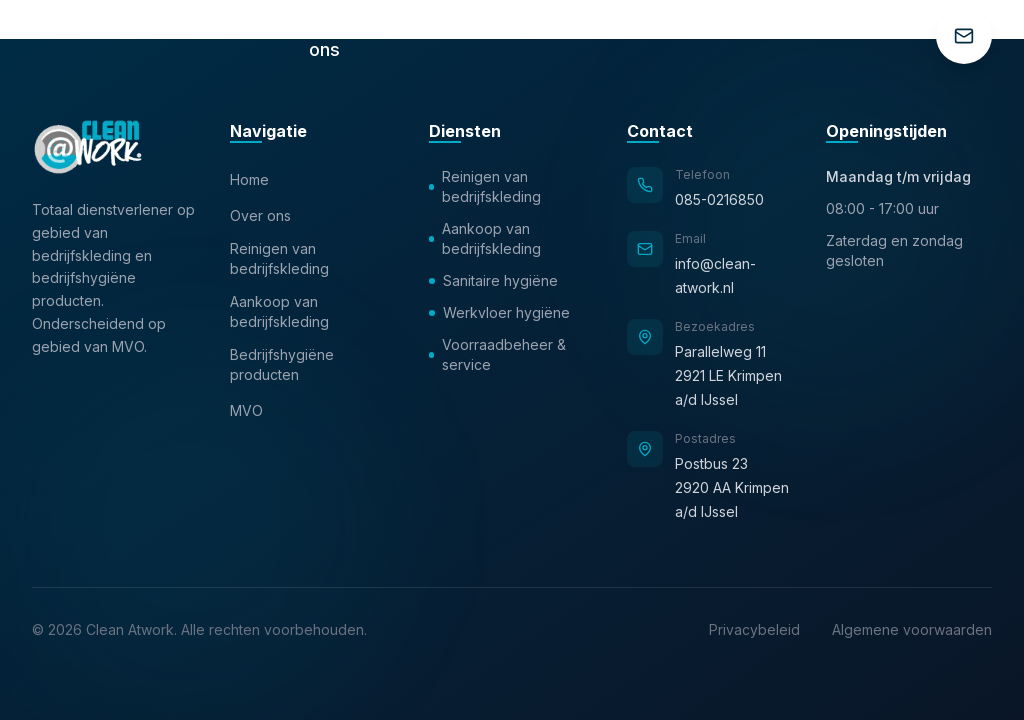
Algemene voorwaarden (912, 629)
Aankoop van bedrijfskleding (279, 311)
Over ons (260, 215)
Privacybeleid (754, 629)
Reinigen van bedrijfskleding (279, 258)
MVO (246, 410)
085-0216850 (719, 199)
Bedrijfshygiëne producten (282, 364)
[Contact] (964, 36)
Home (249, 179)
